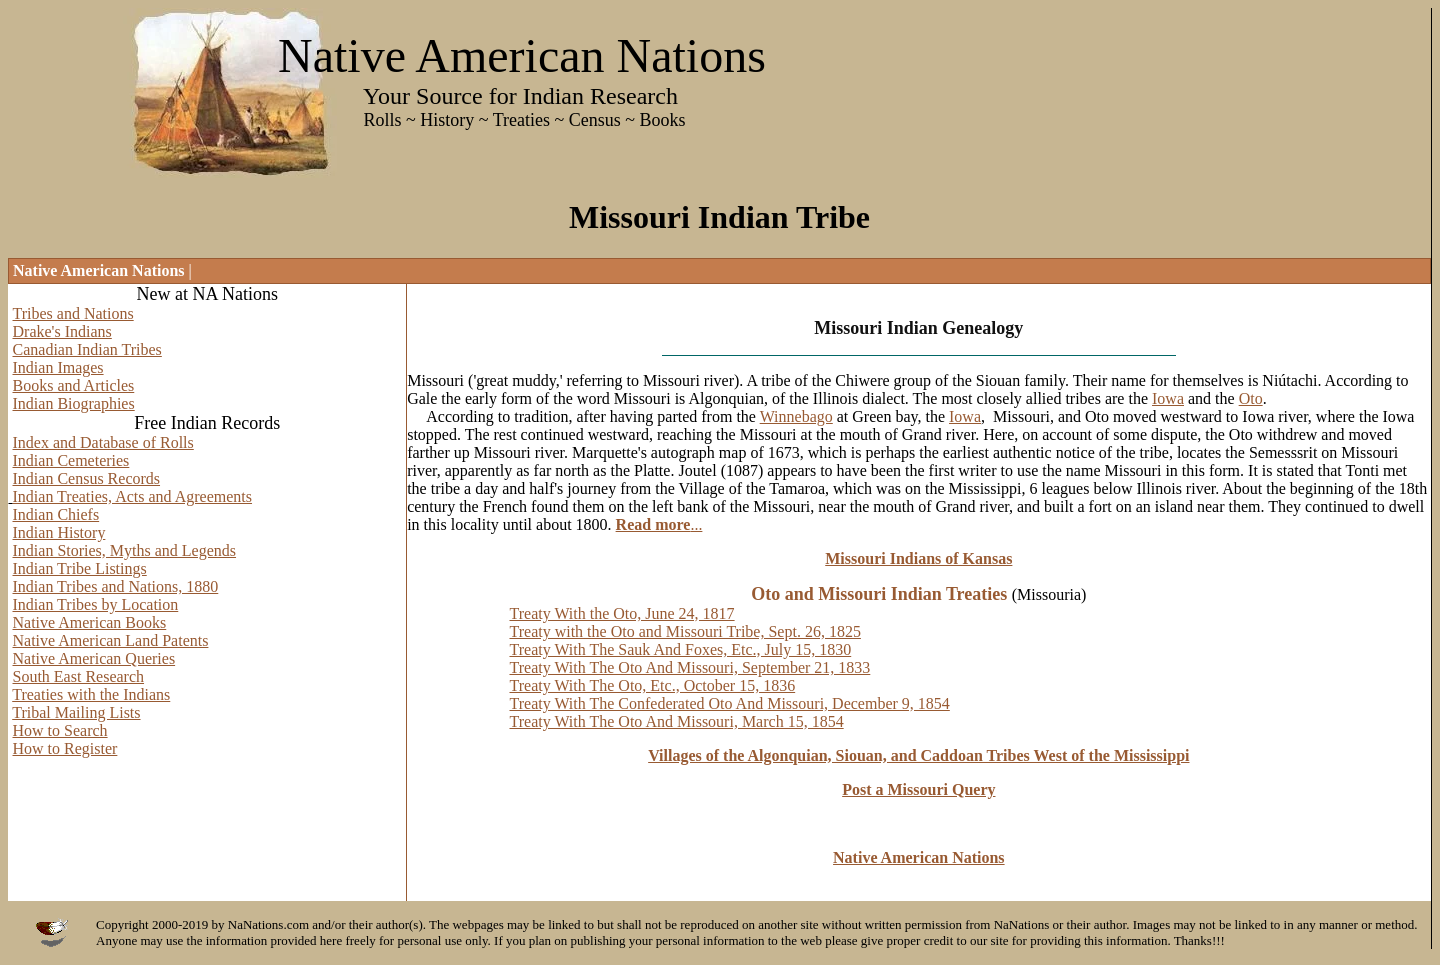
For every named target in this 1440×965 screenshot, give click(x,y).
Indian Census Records (87, 478)
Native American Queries (94, 658)
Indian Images (58, 367)
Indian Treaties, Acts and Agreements (133, 496)
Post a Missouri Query (918, 789)
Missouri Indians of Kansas (918, 558)
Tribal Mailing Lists (76, 712)
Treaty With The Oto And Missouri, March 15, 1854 (676, 721)
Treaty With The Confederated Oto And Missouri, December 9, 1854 (729, 703)
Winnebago (796, 416)
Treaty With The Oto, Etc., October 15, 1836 (652, 685)
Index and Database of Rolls (103, 442)
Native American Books (90, 622)
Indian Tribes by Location (96, 604)
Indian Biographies (74, 403)
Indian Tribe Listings (80, 568)
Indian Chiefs (56, 514)
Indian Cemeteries (71, 460)
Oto (1251, 398)
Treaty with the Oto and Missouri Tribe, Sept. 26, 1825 (684, 631)
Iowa (1168, 398)
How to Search (60, 730)
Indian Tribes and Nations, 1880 (116, 586)
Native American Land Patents (111, 640)
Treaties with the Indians (91, 694)
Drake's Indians (62, 331)
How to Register (65, 748)
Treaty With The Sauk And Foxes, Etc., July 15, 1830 (680, 649)
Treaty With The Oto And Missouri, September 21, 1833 (689, 667)
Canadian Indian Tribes (87, 349)
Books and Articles (74, 385)
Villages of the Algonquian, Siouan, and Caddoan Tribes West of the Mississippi (918, 755)
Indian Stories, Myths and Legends (125, 550)
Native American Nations (919, 857)
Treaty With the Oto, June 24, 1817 (621, 613)
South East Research (79, 676)
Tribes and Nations (73, 313)
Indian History (59, 532)
